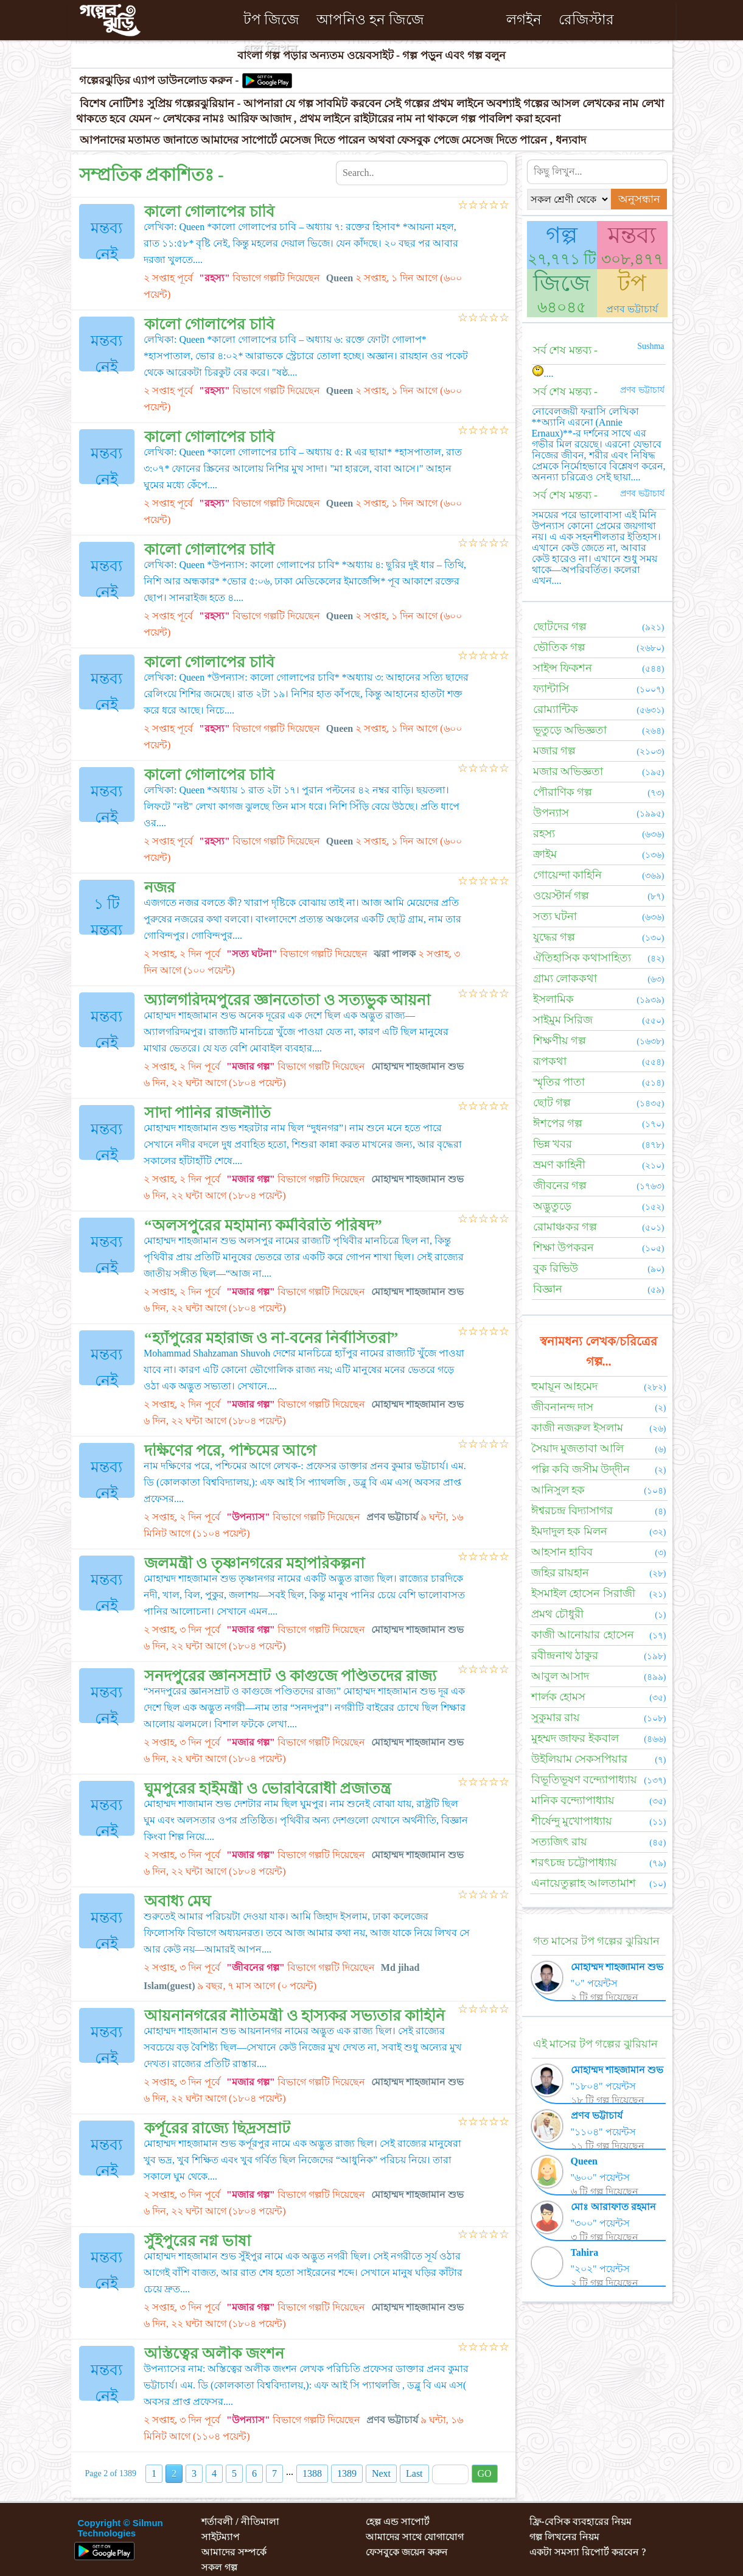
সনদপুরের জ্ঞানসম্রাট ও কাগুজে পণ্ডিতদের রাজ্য (290, 1676)
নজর (159, 887)
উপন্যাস (551, 813)
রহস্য (544, 833)
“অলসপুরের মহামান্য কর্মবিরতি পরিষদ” (263, 1225)
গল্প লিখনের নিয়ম (564, 2537)
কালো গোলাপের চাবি (209, 211)
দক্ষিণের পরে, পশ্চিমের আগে (230, 1450)
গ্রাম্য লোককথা (565, 978)
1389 (347, 2473)
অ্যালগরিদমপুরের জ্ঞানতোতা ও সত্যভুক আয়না (287, 1000)
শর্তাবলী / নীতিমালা (240, 2521)
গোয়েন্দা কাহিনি (567, 875)
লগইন (524, 19)
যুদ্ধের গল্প (554, 937)
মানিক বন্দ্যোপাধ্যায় (573, 1800)
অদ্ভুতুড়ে (552, 1206)
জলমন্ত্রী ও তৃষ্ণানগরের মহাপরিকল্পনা (254, 1563)
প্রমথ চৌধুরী (557, 1614)
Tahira (585, 2252)
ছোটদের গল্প (560, 626)
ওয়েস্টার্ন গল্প (561, 896)
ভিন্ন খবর (553, 1144)
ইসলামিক (553, 999)
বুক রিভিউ (556, 1268)
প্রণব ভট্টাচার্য (632, 309)
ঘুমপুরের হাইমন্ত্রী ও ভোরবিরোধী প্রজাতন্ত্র (267, 1788)
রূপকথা (550, 1061)
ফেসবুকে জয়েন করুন (407, 2552)
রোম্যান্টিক (555, 709)
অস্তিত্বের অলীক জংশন (214, 2353)
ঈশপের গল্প (558, 1123)
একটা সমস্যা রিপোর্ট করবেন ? (587, 2552)
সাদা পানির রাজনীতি (207, 1112)
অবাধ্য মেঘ (177, 1901)
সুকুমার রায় (556, 1717)
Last (414, 2473)
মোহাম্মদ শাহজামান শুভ (617, 1967)
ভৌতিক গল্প (559, 647)
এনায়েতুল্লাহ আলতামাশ (584, 1883)
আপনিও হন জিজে (370, 19)
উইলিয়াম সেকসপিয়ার (579, 1759)
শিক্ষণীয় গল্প (560, 1040)
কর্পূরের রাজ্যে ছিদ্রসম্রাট (217, 2128)
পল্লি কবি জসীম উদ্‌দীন (580, 1469)
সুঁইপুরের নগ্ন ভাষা (197, 2241)
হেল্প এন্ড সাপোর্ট (398, 2521)
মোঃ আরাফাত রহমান (613, 2207)
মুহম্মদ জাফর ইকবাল (575, 1738)
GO (485, 2473)
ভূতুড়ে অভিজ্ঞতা (570, 730)
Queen (584, 2161)
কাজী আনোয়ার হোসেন (582, 1635)
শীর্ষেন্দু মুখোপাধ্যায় (572, 1821)
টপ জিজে (271, 19)
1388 (312, 2473)
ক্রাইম (545, 854)
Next (381, 2473)
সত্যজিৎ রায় (559, 1842)
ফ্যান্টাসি (551, 689)
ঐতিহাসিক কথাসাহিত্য (582, 958)
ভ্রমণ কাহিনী (559, 1165)
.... (543, 373)
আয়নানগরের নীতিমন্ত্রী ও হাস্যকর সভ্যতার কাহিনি (294, 2015)
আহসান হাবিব (562, 1552)
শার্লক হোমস (558, 1697)
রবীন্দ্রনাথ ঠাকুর (565, 1655)
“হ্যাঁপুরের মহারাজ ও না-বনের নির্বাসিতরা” (271, 1338)
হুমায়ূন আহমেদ (564, 1386)
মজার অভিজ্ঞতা (568, 771)
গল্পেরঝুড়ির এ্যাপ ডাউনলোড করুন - (161, 80)
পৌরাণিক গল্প (563, 792)
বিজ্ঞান (547, 1289)
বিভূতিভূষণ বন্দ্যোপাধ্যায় (584, 1780)
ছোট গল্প (552, 1103)
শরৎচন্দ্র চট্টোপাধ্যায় (574, 1862)
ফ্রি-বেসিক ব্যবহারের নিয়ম (580, 2521)
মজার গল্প (554, 751)
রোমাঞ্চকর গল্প (565, 1227)
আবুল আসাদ (560, 1676)
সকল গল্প (219, 2567)
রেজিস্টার (586, 19)
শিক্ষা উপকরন (564, 1247)
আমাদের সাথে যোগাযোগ (415, 2537)
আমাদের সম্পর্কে (234, 2552)
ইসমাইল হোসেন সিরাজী (583, 1593)
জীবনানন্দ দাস (562, 1407)
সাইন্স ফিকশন (563, 668)
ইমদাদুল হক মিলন (569, 1531)
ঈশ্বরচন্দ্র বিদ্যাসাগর (572, 1510)
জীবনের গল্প (560, 1185)
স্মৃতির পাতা (559, 1082)
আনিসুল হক (558, 1490)
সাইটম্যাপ (220, 2537)
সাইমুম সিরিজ (563, 1020)
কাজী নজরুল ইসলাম (577, 1428)
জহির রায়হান (560, 1573)
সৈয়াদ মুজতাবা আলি (577, 1448)
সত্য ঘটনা (555, 916)
